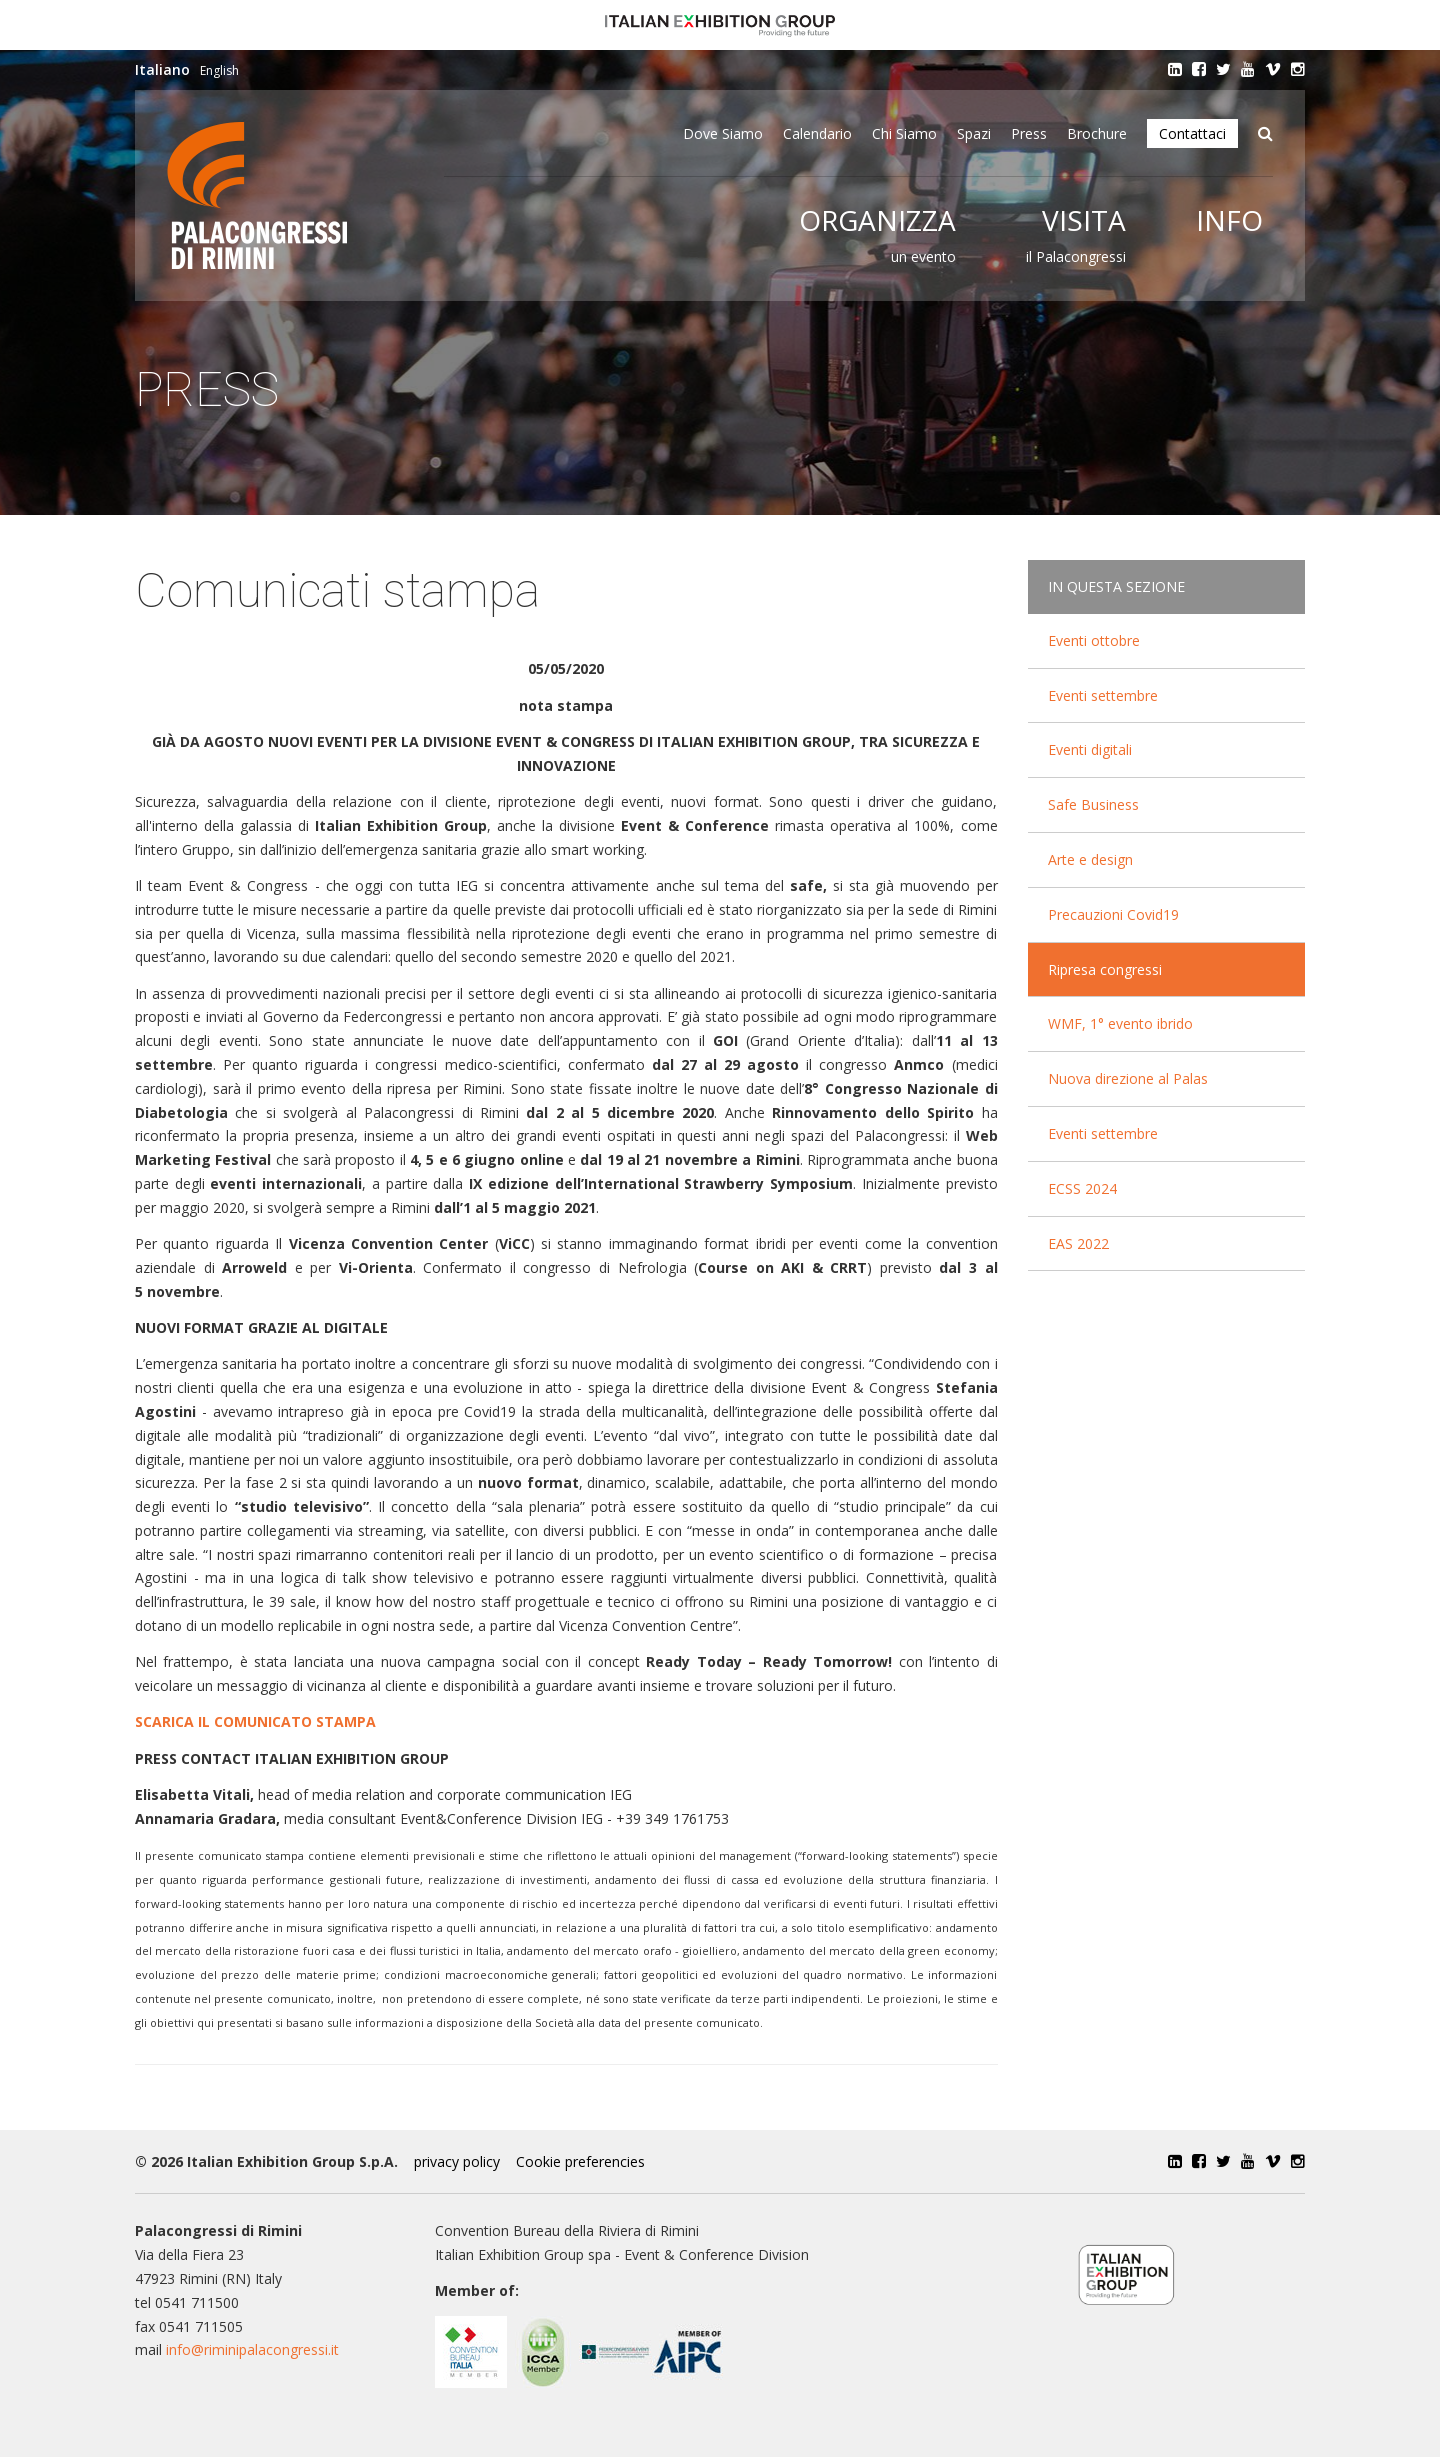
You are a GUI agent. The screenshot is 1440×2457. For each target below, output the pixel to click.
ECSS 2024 (1082, 1188)
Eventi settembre (1103, 695)
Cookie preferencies (580, 2161)
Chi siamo (904, 133)
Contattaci (1192, 133)
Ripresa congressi (1105, 969)
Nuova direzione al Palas (1128, 1078)
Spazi (974, 133)
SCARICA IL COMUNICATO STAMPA (255, 1721)
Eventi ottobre (1094, 640)
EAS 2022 (1078, 1243)
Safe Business (1093, 804)
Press (1029, 133)
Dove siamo (723, 133)
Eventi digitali (1090, 749)
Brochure (1097, 133)
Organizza (877, 220)
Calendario (817, 133)
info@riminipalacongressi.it (252, 2349)
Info (1229, 220)
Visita (1084, 220)
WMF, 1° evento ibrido (1120, 1023)
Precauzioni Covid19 (1113, 914)
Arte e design (1090, 859)
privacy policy (457, 2161)
